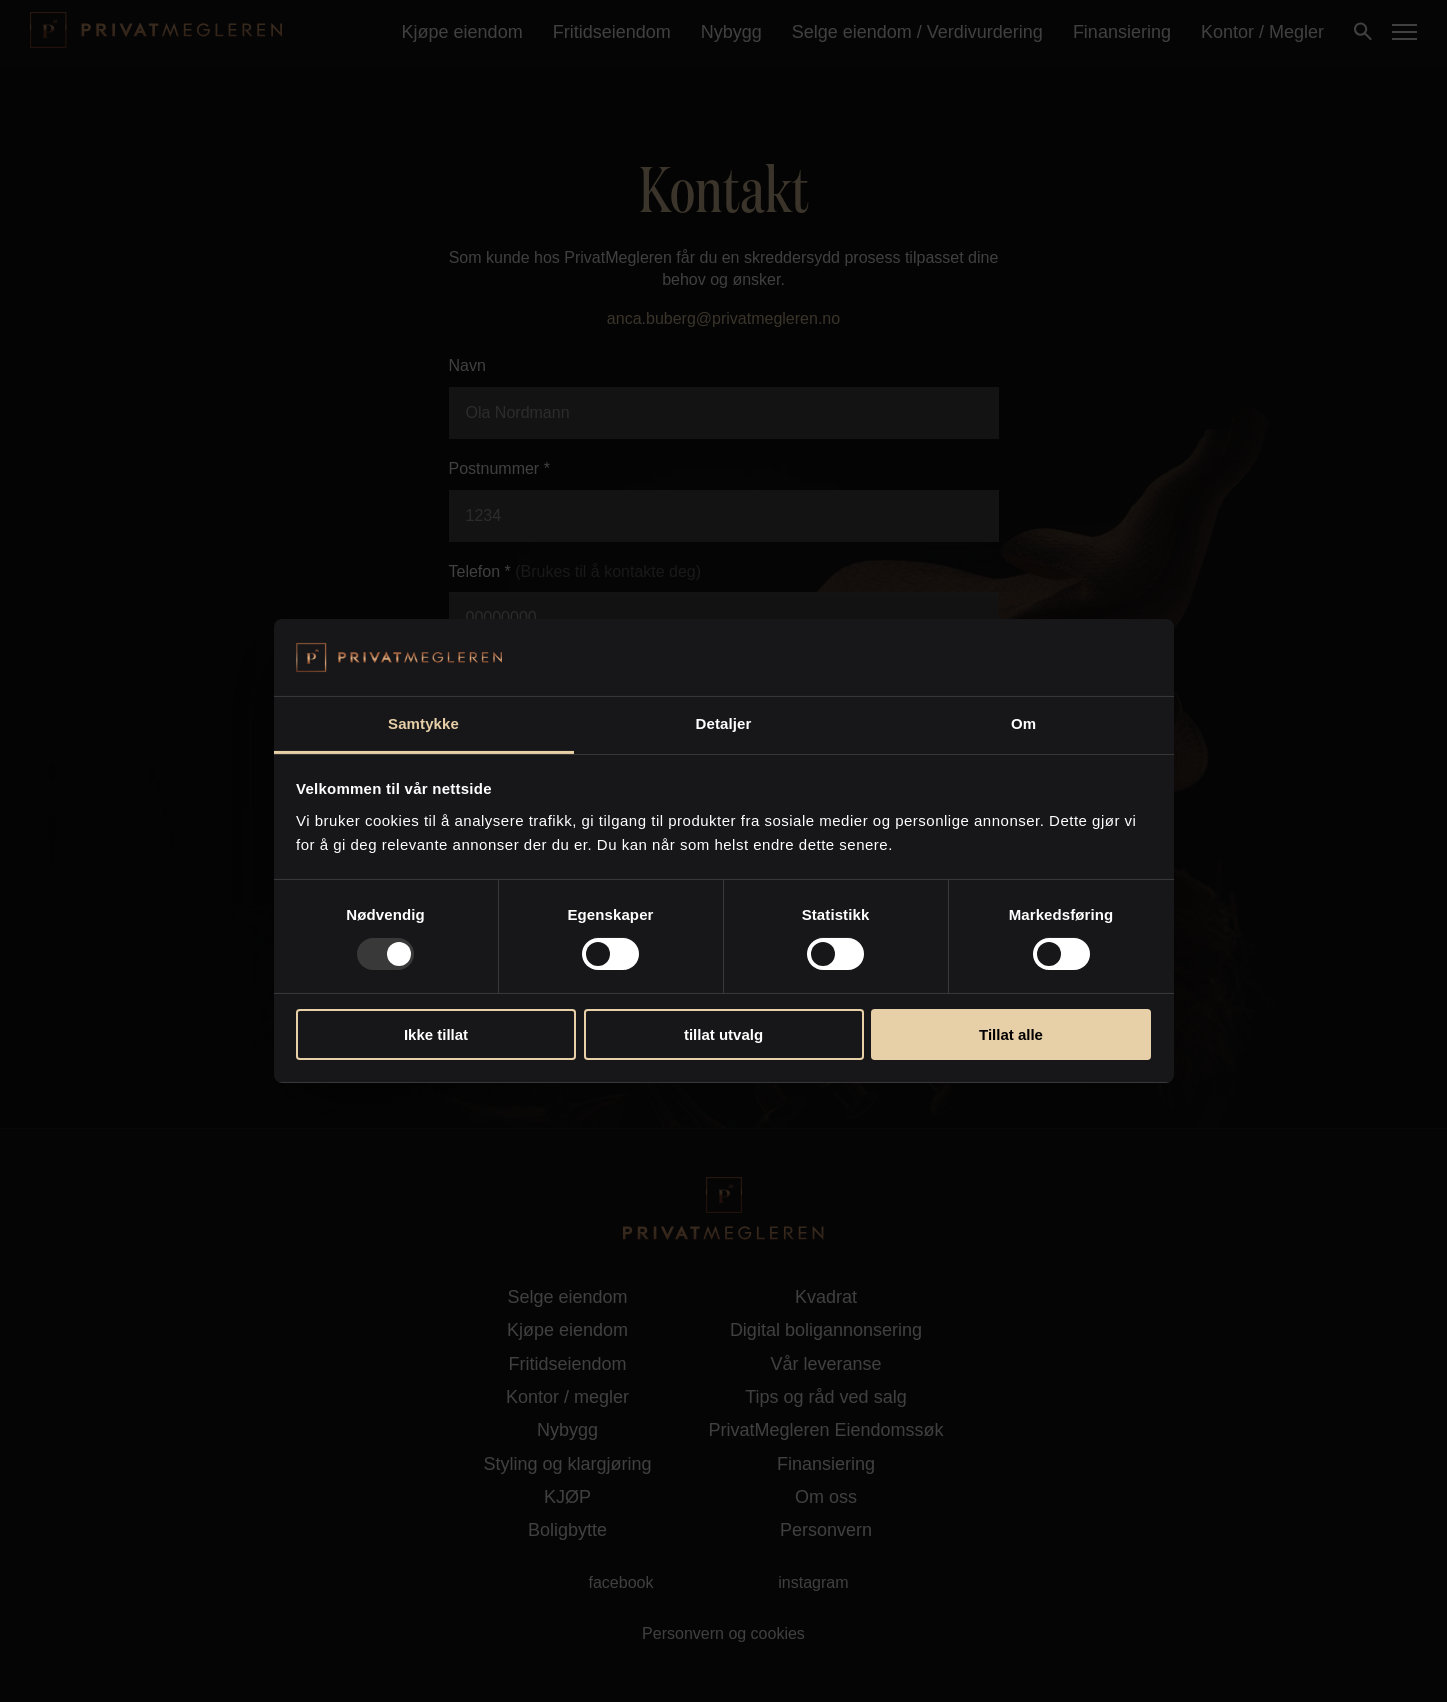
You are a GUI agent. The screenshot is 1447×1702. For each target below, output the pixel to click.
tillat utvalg (723, 1034)
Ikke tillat (436, 1034)
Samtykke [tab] (423, 723)
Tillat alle (1011, 1034)
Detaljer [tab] (724, 723)
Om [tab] (1023, 723)
